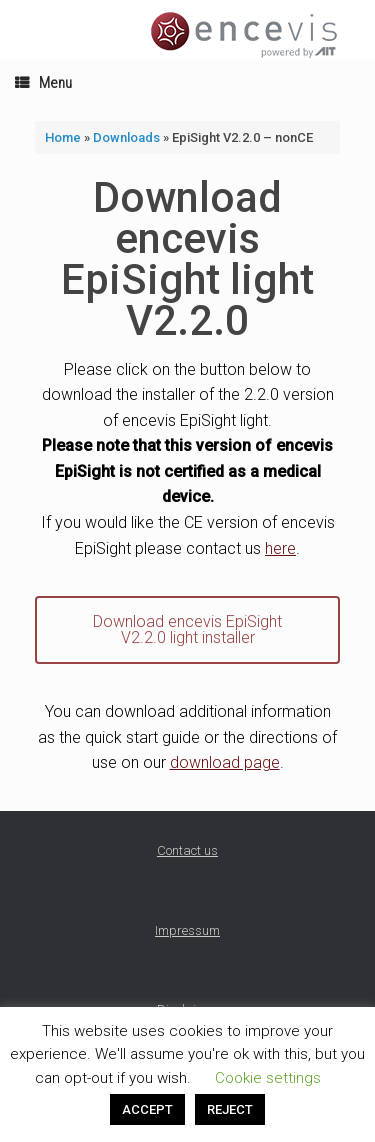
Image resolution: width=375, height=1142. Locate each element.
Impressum (187, 930)
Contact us (187, 850)
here (280, 548)
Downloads (126, 137)
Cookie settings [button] (268, 1078)
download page (225, 762)
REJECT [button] (230, 1109)
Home (63, 137)
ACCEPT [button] (147, 1109)
